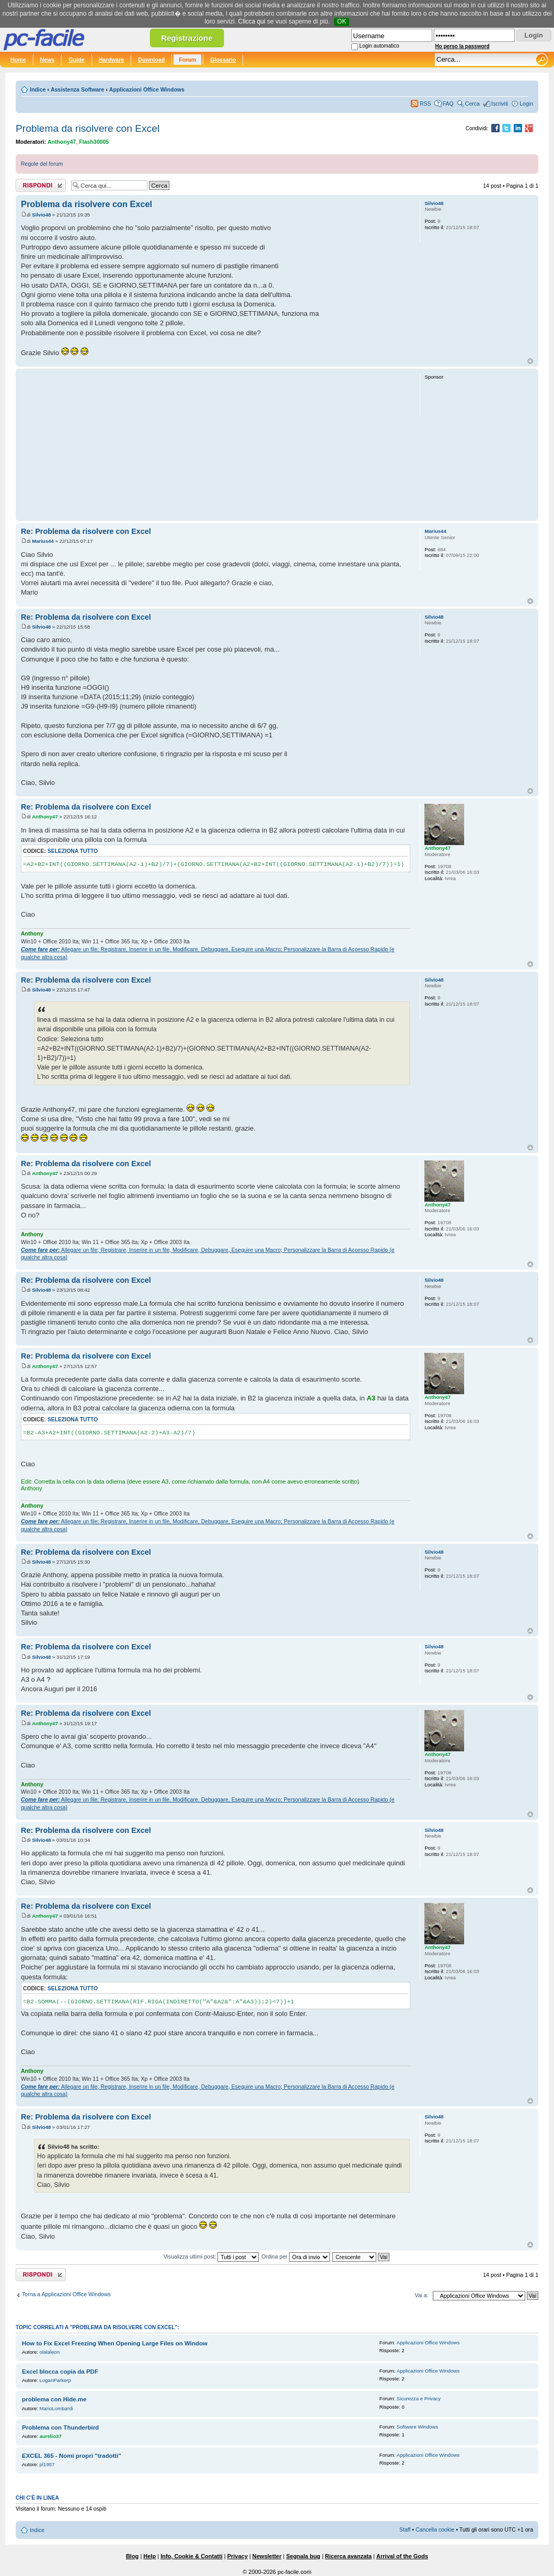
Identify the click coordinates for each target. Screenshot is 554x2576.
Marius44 (43, 541)
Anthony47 (62, 142)
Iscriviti (499, 103)
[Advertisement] (215, 444)
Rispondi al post (41, 185)
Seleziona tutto (73, 851)
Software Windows (417, 2427)
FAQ (448, 103)
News (47, 59)
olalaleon (50, 2352)
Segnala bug (303, 2556)
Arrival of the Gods (402, 2556)
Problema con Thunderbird (60, 2427)
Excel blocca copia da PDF (60, 2371)
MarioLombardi (56, 2408)
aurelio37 (51, 2436)
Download (151, 59)
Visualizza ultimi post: (211, 2256)
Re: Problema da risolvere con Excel (86, 531)
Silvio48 (41, 215)
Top (530, 361)
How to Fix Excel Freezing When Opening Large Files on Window (114, 2343)
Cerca (472, 103)
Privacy (237, 2556)
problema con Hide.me (54, 2399)
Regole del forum (42, 164)
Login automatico (379, 46)
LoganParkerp (55, 2380)
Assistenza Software (78, 89)
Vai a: (421, 2295)
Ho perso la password (462, 46)
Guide (76, 59)
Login (526, 103)
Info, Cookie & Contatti (191, 2556)
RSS (425, 103)
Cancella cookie (435, 2529)
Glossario (223, 59)
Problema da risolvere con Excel (87, 128)
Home (18, 59)
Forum (187, 59)
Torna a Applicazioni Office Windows (66, 2294)
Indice (37, 89)
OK (341, 21)
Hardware (111, 59)
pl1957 (47, 2464)
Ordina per (295, 2256)
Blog (132, 2556)
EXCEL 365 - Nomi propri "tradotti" (71, 2456)
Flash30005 (94, 142)
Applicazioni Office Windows (146, 89)
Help (149, 2556)
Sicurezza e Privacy (419, 2398)
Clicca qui (252, 21)
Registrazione (186, 37)
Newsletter (267, 2556)
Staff (405, 2529)
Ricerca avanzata (348, 2556)
